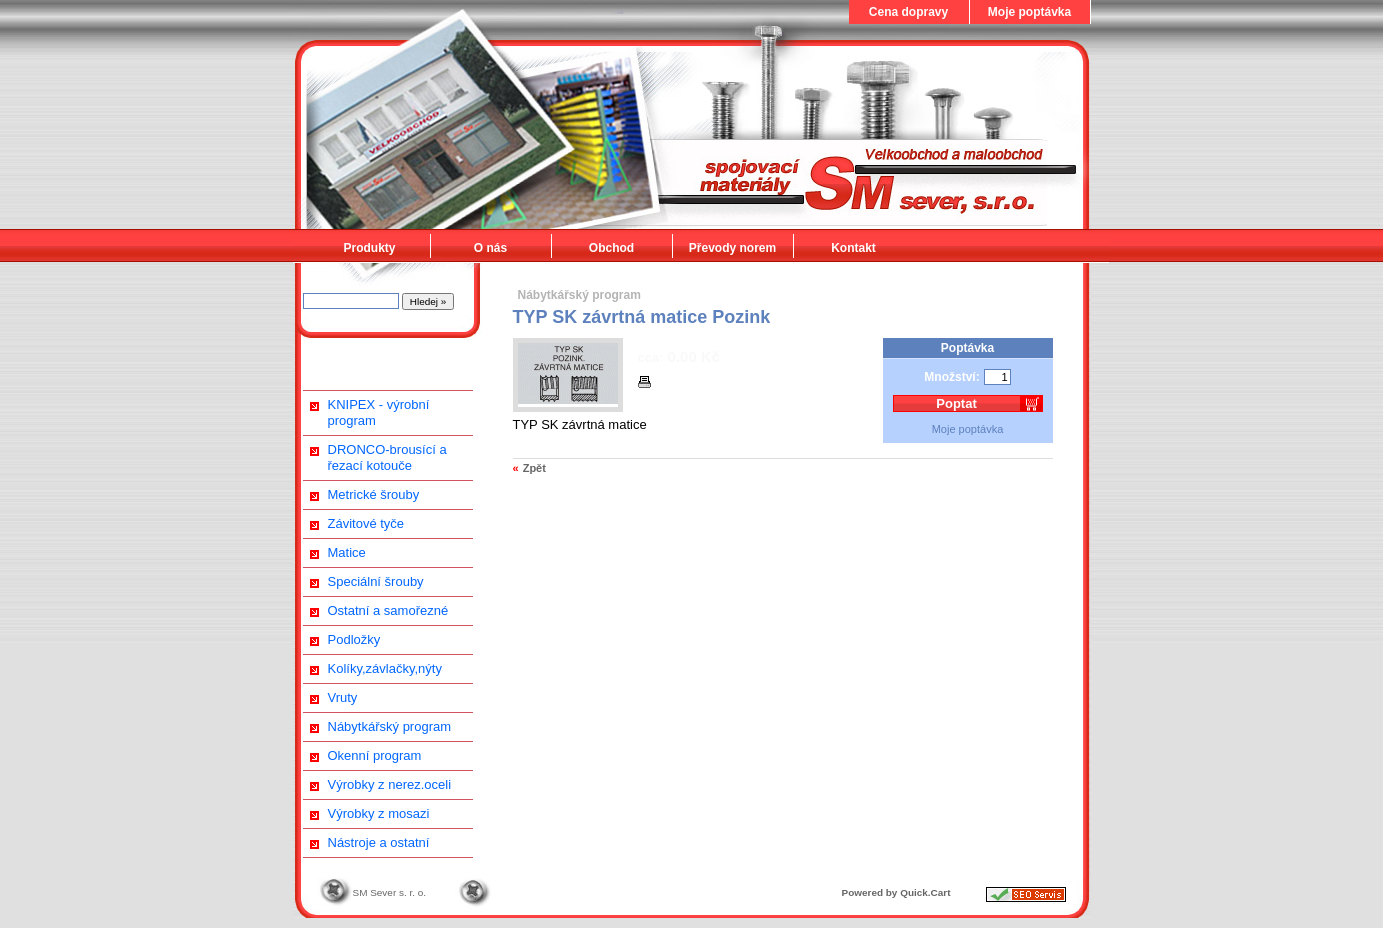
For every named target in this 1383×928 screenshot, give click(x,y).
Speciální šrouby (376, 581)
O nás (490, 248)
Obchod (611, 248)
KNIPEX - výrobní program (379, 412)
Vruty (343, 697)
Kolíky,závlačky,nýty (385, 668)
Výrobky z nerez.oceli (390, 784)
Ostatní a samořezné (388, 610)
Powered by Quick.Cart (896, 892)
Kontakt (853, 248)
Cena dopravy (908, 12)
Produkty (369, 248)
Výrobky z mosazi (379, 813)
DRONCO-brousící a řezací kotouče (387, 457)
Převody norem (732, 248)
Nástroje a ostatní (379, 842)
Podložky (354, 639)
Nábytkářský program (390, 726)
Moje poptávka (1029, 12)
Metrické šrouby (374, 494)
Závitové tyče (366, 523)
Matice (347, 552)
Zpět (534, 468)
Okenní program (375, 755)
